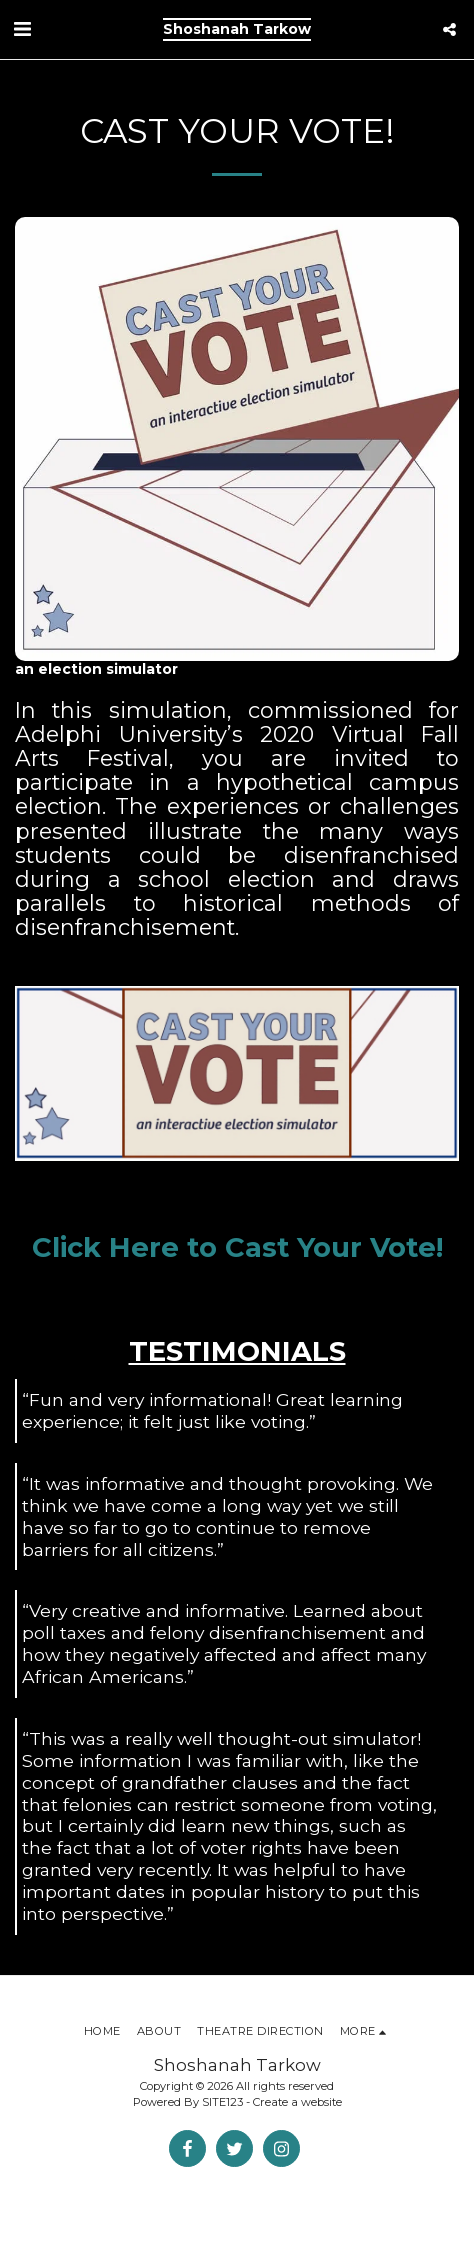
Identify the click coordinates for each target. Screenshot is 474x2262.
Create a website (297, 2102)
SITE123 (222, 2102)
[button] (22, 29)
